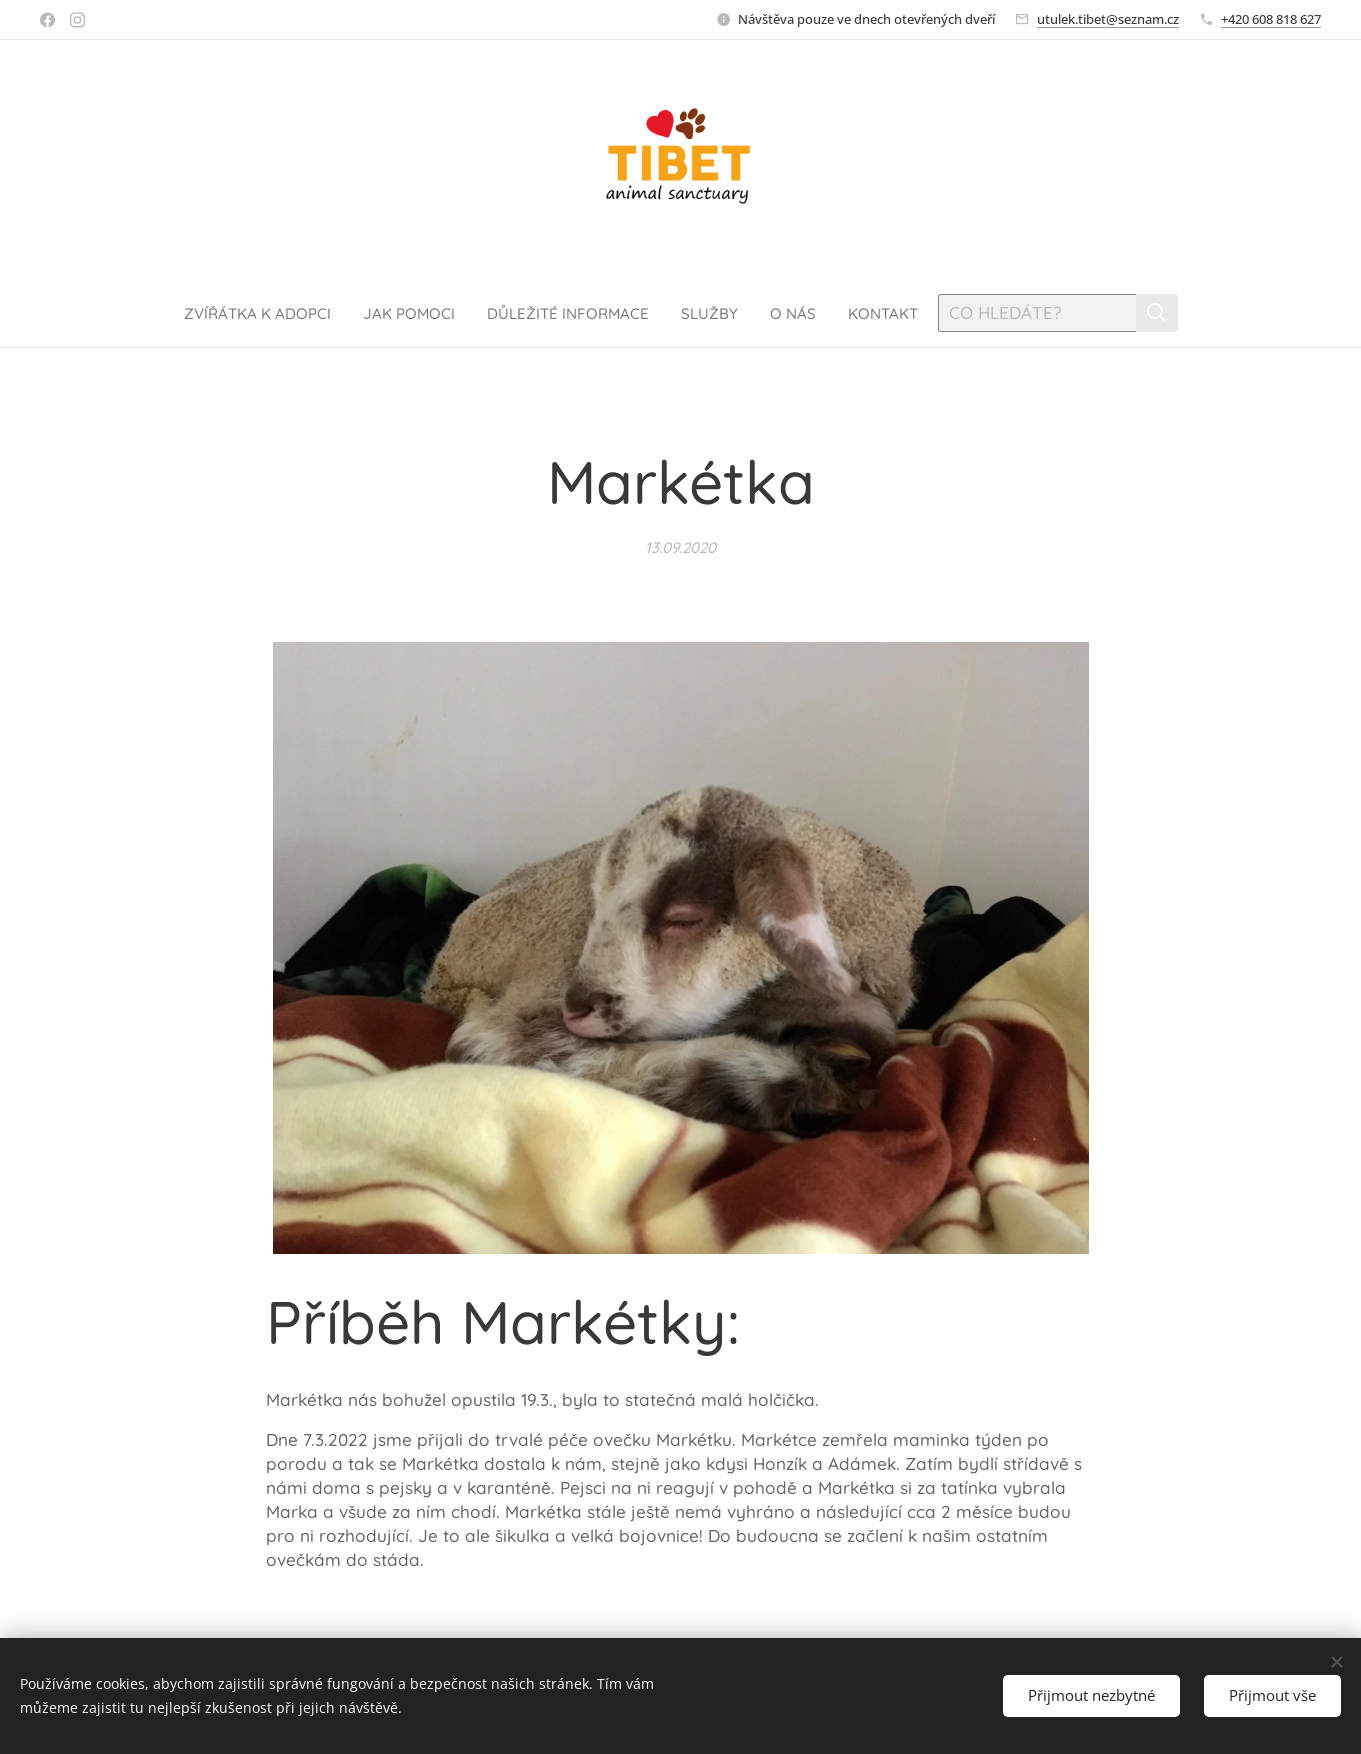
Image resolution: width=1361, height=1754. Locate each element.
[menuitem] (238, 313)
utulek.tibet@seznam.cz (1108, 19)
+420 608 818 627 (1271, 19)
